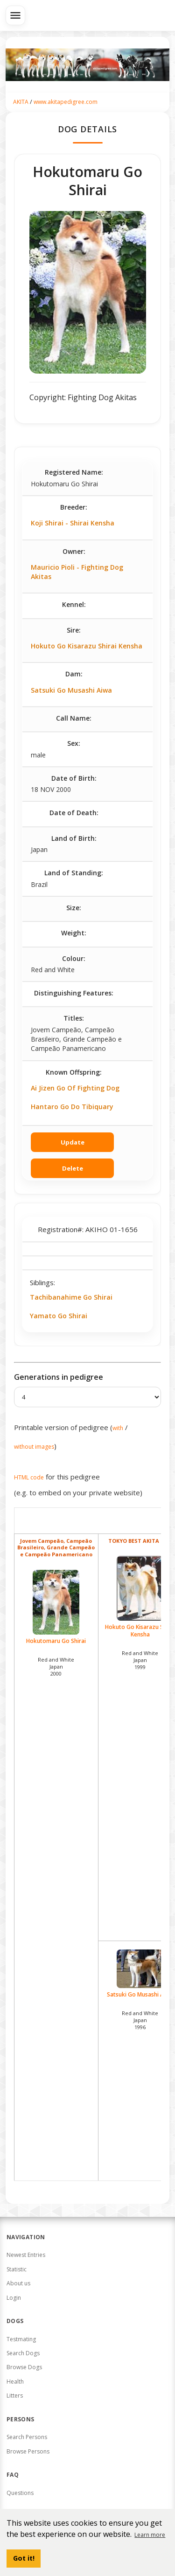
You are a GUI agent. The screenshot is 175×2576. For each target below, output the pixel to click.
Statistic (17, 2269)
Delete (72, 1168)
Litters (15, 2395)
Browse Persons (28, 2451)
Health (15, 2381)
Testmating (21, 2339)
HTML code (29, 1477)
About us (18, 2283)
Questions (20, 2493)
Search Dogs (23, 2353)
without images (34, 1447)
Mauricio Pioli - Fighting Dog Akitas (77, 572)
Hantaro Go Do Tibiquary (72, 1106)
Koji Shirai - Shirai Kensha (72, 522)
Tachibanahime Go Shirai (71, 1297)
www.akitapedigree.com (66, 102)
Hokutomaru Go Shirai (56, 1607)
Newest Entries (26, 2255)
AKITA (20, 102)
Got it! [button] (24, 2558)
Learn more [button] (149, 2535)
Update (72, 1142)
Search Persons (27, 2437)
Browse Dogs (24, 2367)
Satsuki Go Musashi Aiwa (71, 690)
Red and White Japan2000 (56, 1666)
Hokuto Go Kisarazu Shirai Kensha (86, 645)
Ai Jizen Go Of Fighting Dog (75, 1088)
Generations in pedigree (58, 1377)
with (117, 1428)
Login (14, 2298)
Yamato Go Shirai (58, 1315)
